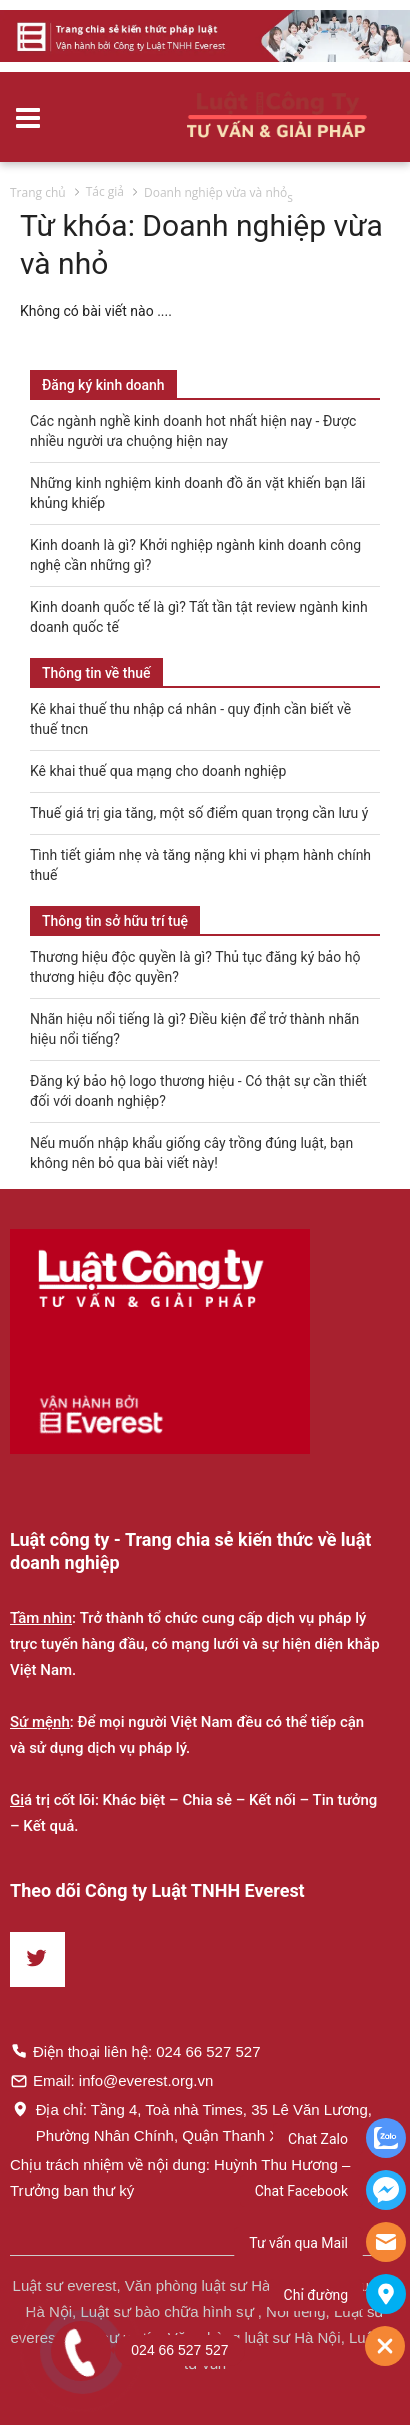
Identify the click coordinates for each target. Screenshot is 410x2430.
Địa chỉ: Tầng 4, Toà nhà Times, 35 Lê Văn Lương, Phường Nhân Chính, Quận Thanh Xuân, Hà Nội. (191, 2122)
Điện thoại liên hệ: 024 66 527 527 (135, 2051)
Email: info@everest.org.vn (111, 2080)
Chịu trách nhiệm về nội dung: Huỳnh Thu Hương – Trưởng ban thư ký (180, 2177)
